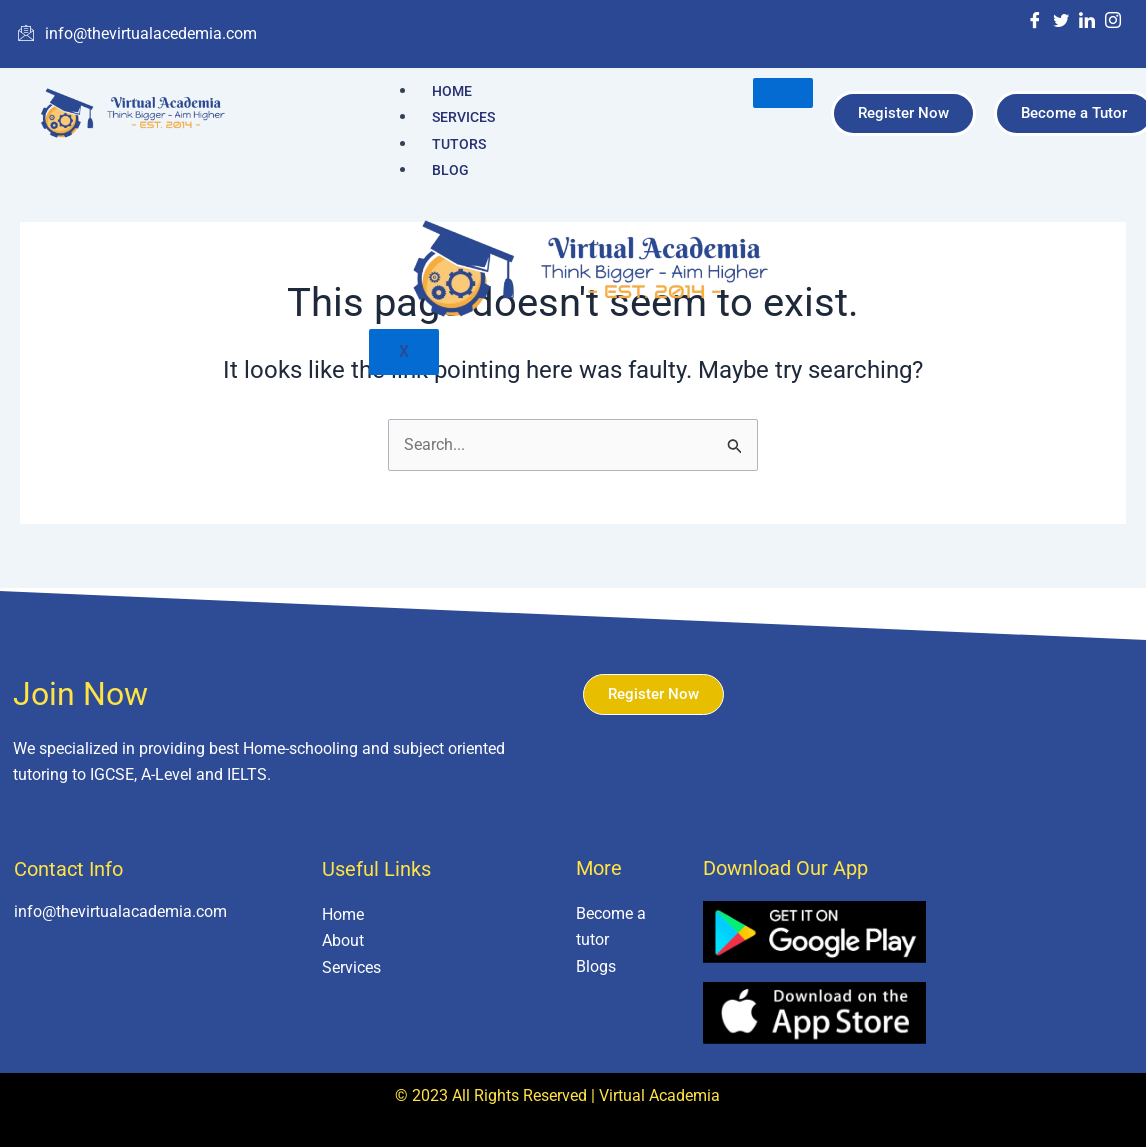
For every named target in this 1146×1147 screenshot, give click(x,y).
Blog (450, 170)
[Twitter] (1061, 21)
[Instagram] (1113, 21)
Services (463, 117)
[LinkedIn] (1087, 21)
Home (452, 91)
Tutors (459, 144)
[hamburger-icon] (783, 93)
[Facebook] (1035, 21)
